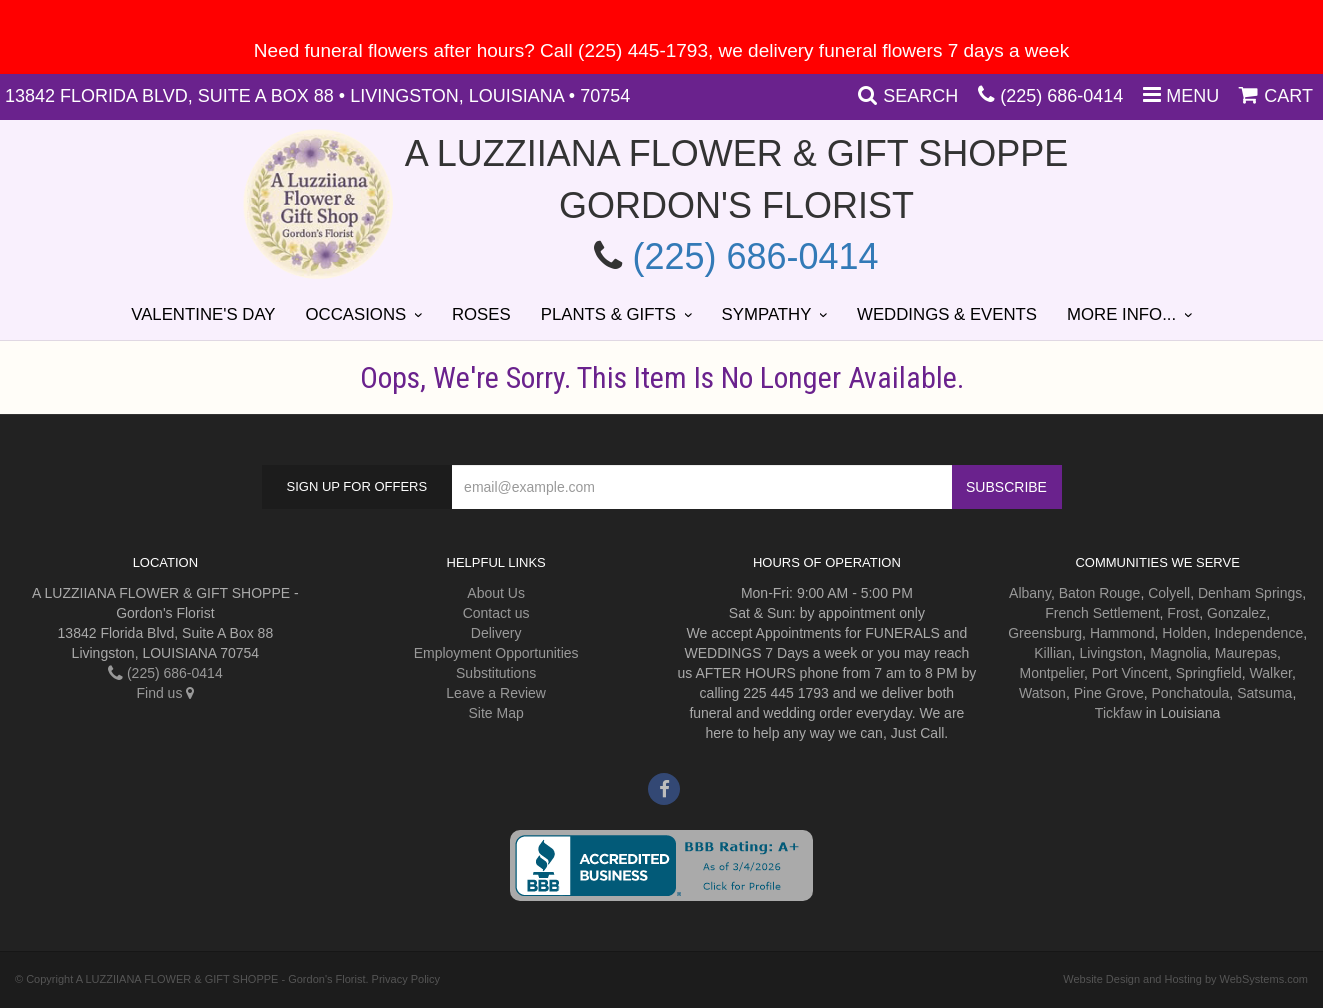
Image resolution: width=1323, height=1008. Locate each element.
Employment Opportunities (496, 653)
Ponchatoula (1191, 693)
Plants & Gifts (608, 314)
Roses (481, 314)
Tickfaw (1118, 713)
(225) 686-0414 (1061, 96)
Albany (1030, 593)
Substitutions (496, 673)
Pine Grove (1109, 693)
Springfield (1209, 673)
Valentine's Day (203, 314)
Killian (1052, 653)
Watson (1042, 693)
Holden (1184, 633)
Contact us (496, 613)
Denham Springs (1250, 593)
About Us (496, 593)
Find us (165, 693)
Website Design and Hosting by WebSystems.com (1185, 979)
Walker (1271, 673)
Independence (1258, 633)
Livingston (1110, 653)
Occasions (356, 314)
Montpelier (1051, 673)
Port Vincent (1130, 673)
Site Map (496, 713)
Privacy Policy (406, 979)
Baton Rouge (1100, 593)
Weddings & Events (947, 314)
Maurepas (1246, 653)
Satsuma (1264, 693)
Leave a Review (496, 693)
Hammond (1122, 633)
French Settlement (1102, 613)
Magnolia (1178, 653)
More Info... (1121, 314)
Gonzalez (1236, 613)
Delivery (496, 633)
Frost (1183, 613)
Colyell (1169, 593)
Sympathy (767, 314)
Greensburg (1045, 633)
